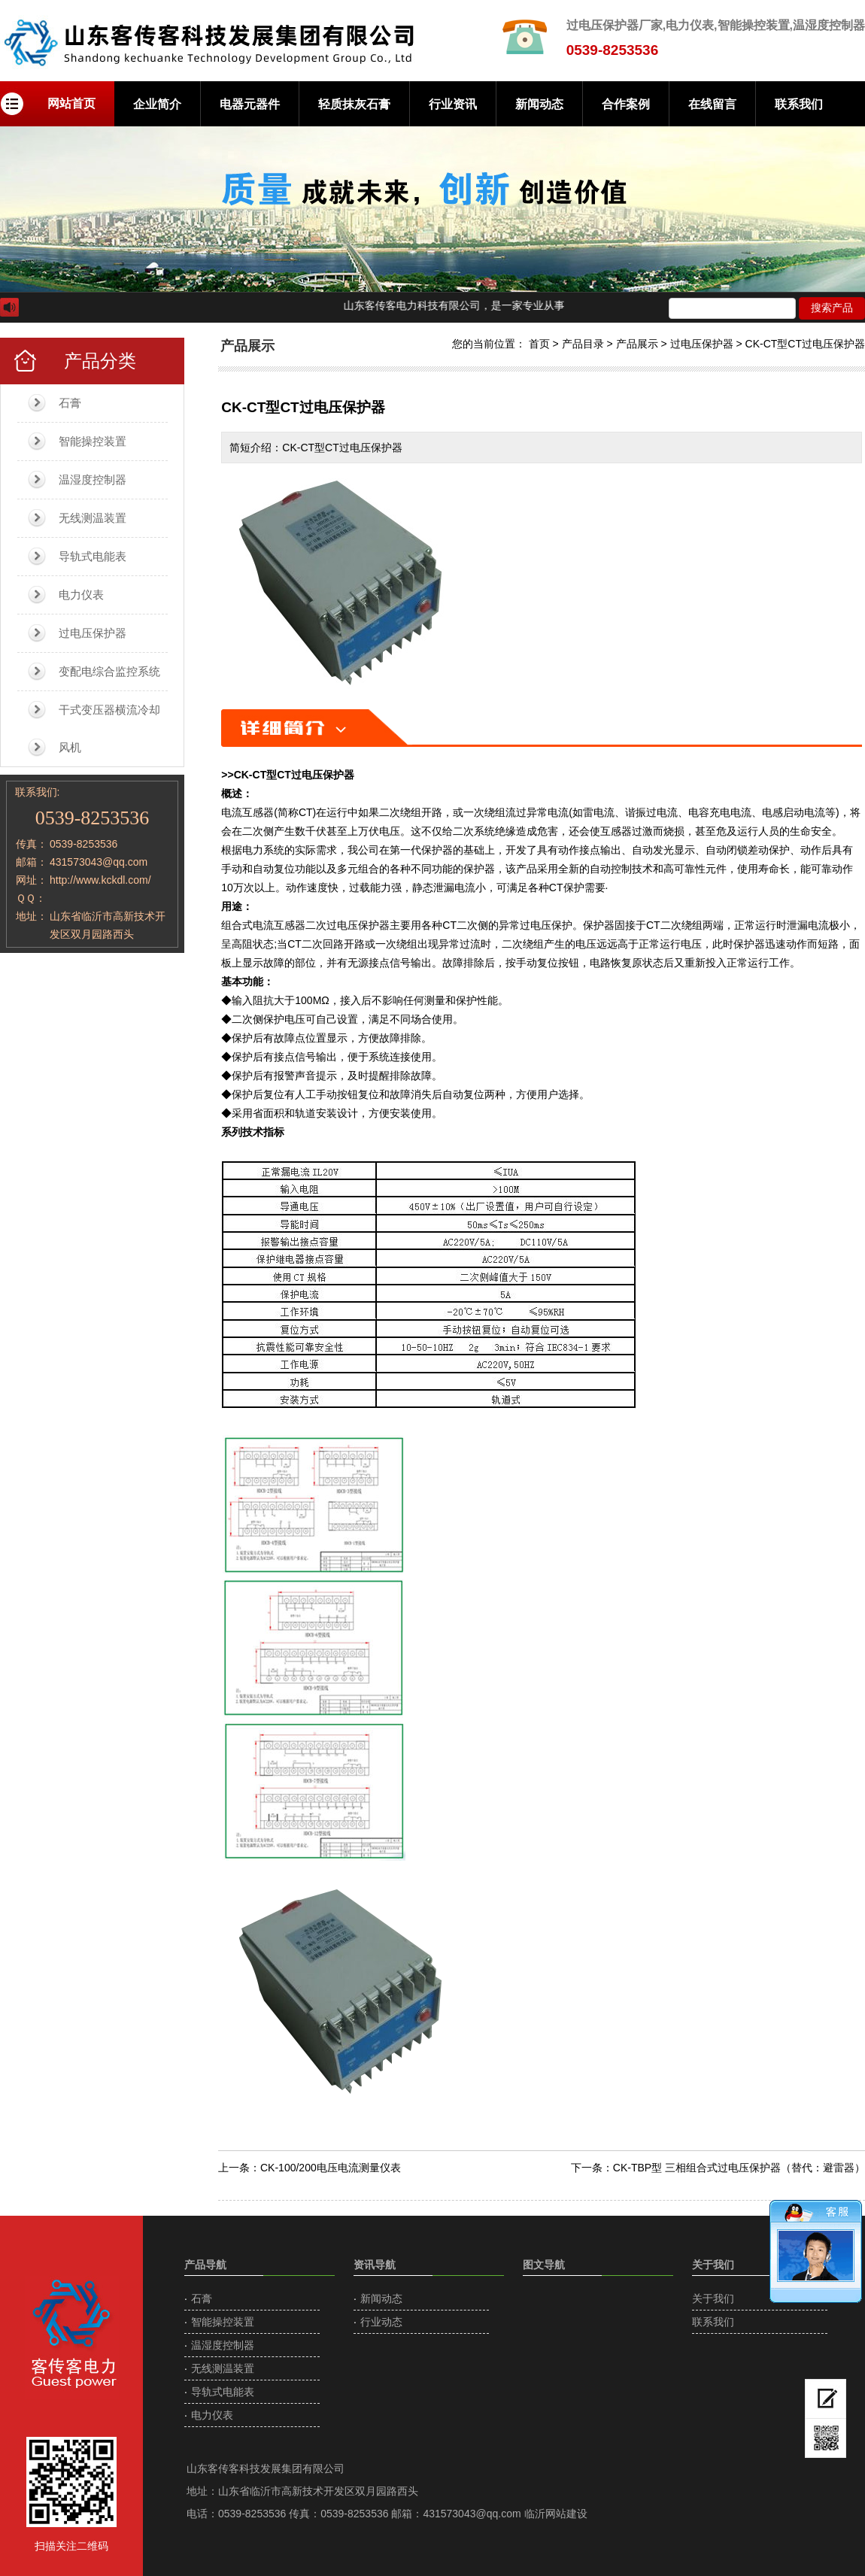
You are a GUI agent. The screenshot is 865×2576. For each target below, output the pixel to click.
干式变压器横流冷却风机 (109, 728)
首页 (539, 344)
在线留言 (712, 104)
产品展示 (637, 344)
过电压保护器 (92, 633)
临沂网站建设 (555, 2514)
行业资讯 (453, 104)
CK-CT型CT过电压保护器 (805, 344)
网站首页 (71, 103)
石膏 (70, 402)
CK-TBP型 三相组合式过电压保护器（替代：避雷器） (739, 2168)
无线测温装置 (92, 517)
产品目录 (583, 344)
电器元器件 (250, 104)
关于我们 (713, 2298)
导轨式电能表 (92, 556)
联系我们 (799, 104)
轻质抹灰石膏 (354, 104)
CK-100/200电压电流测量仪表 (330, 2168)
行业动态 (381, 2322)
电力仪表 (81, 594)
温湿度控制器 (92, 479)
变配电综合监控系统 (109, 671)
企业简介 (157, 104)
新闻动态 (539, 104)
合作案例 (626, 104)
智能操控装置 (92, 441)
